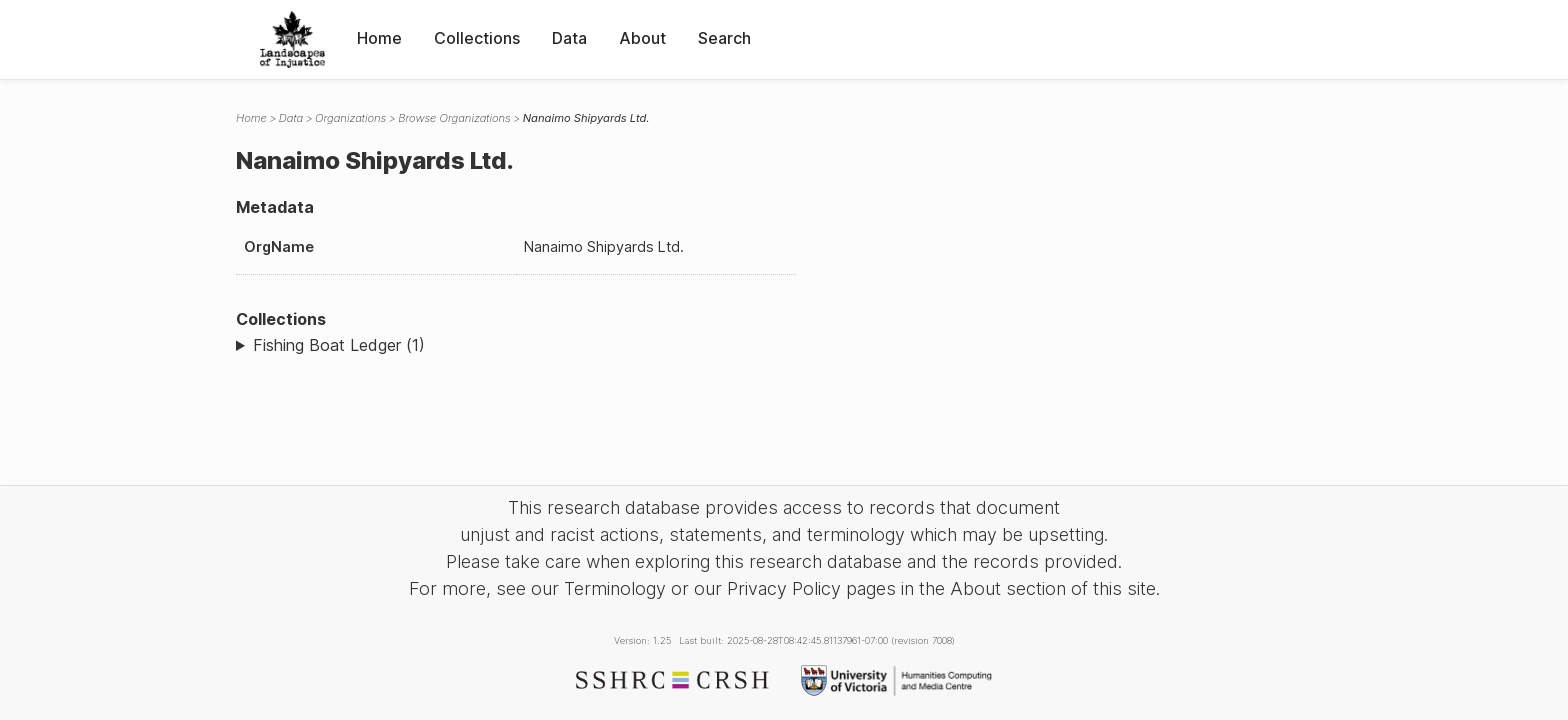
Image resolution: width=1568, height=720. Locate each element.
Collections (477, 38)
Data (569, 38)
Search (724, 38)
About (642, 38)
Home (379, 38)
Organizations (350, 118)
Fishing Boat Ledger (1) (339, 345)
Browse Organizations (454, 118)
